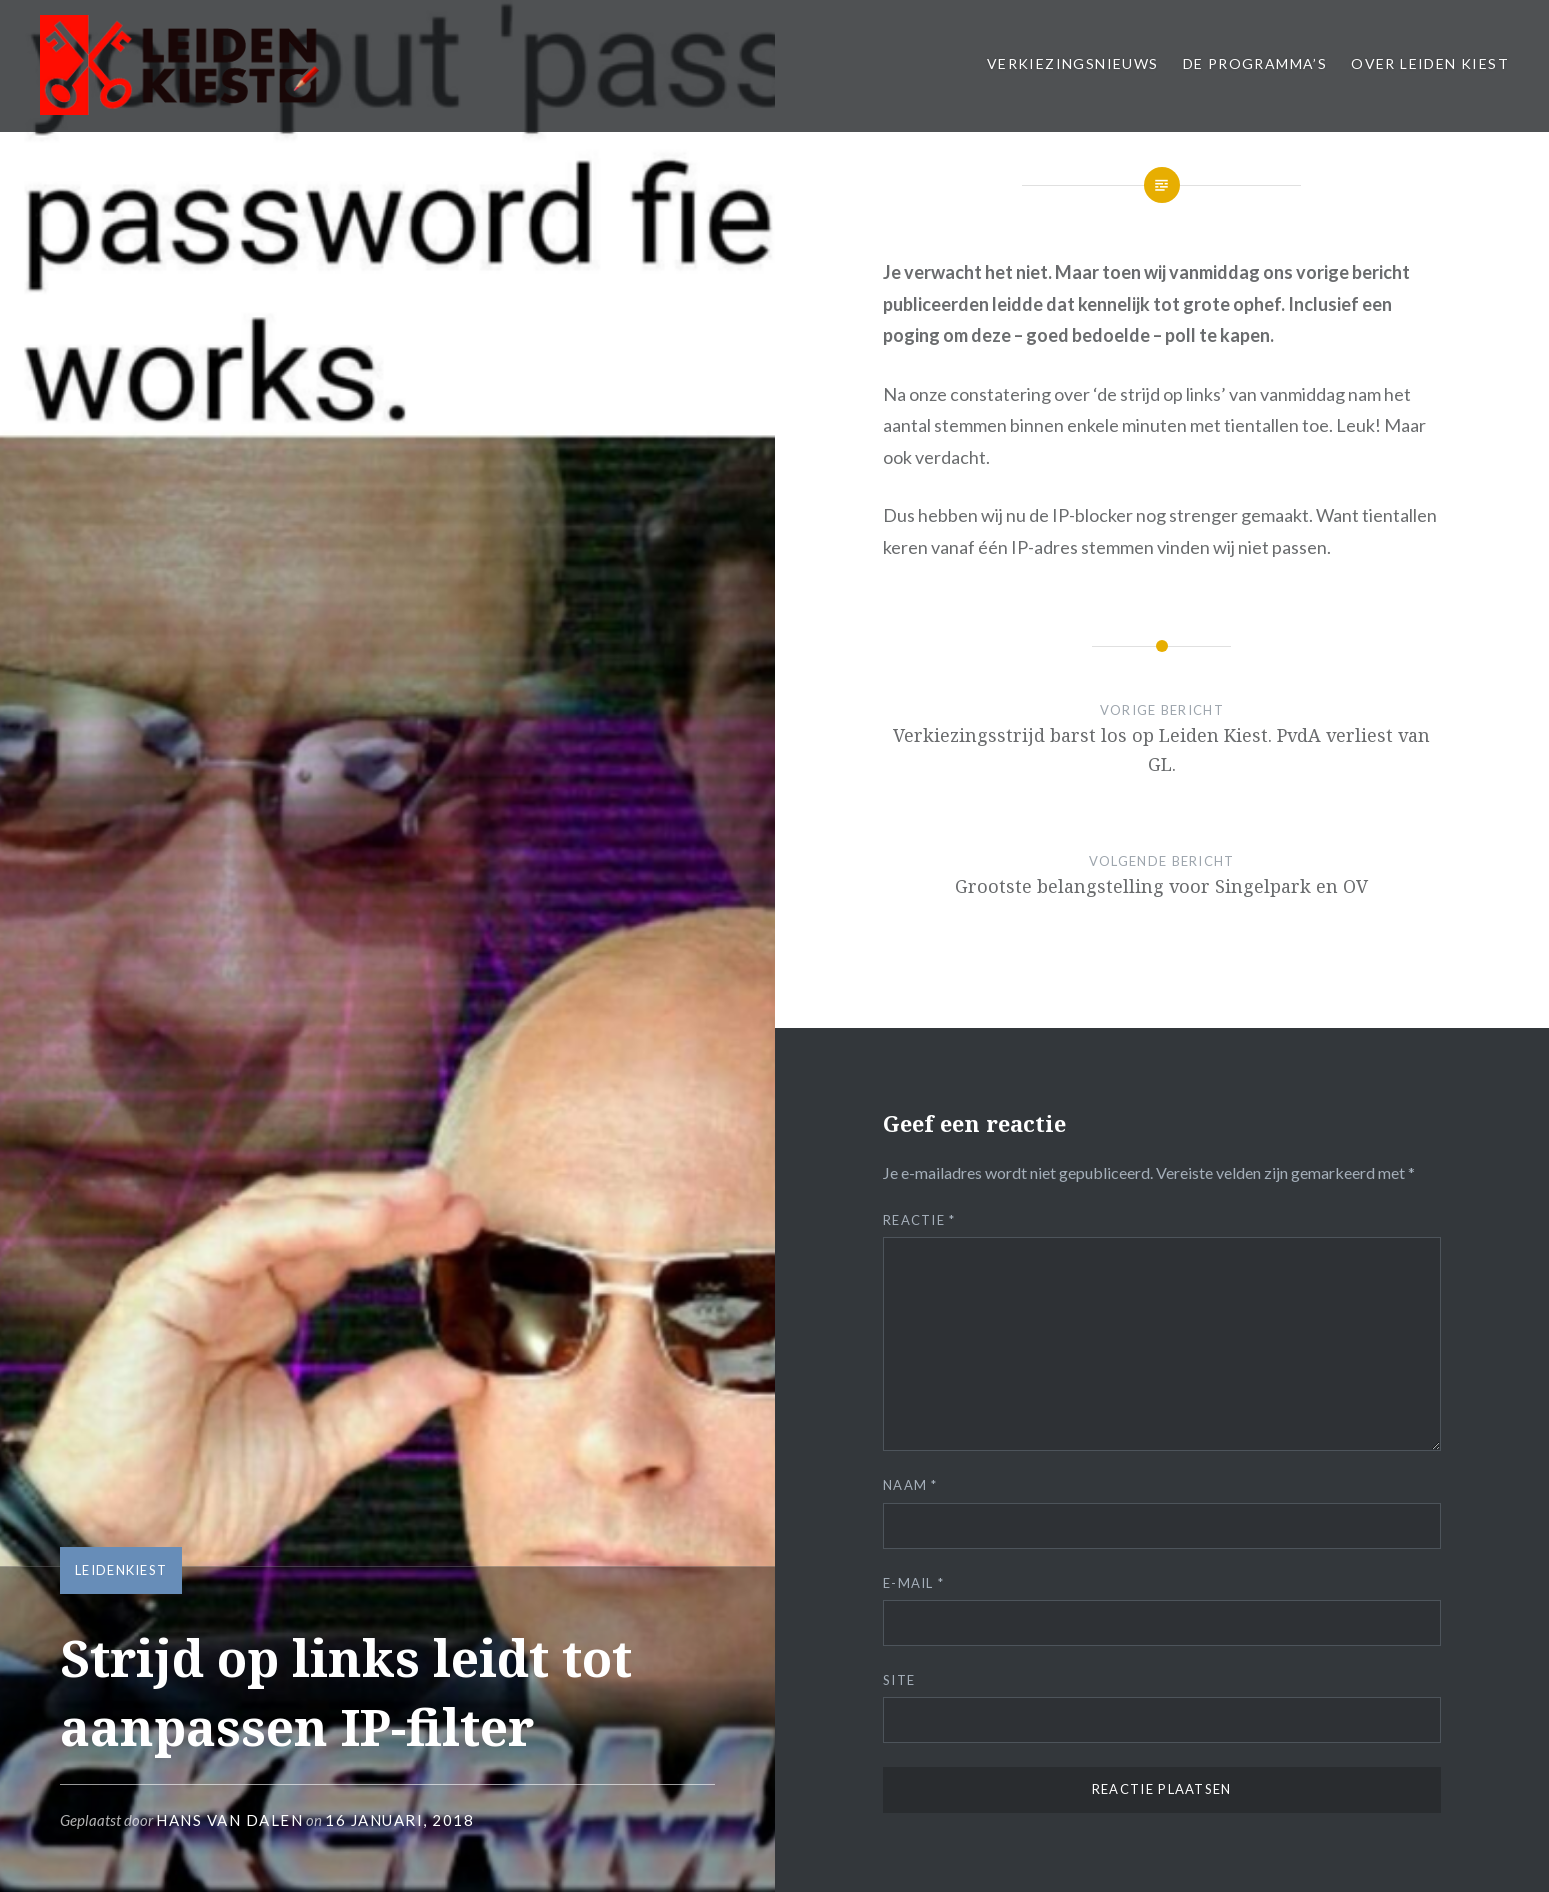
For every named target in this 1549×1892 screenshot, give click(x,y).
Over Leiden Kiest (1430, 63)
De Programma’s (1255, 63)
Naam (910, 1485)
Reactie (919, 1220)
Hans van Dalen (229, 1820)
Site (899, 1680)
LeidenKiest (121, 1570)
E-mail (913, 1583)
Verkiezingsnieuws (1073, 63)
